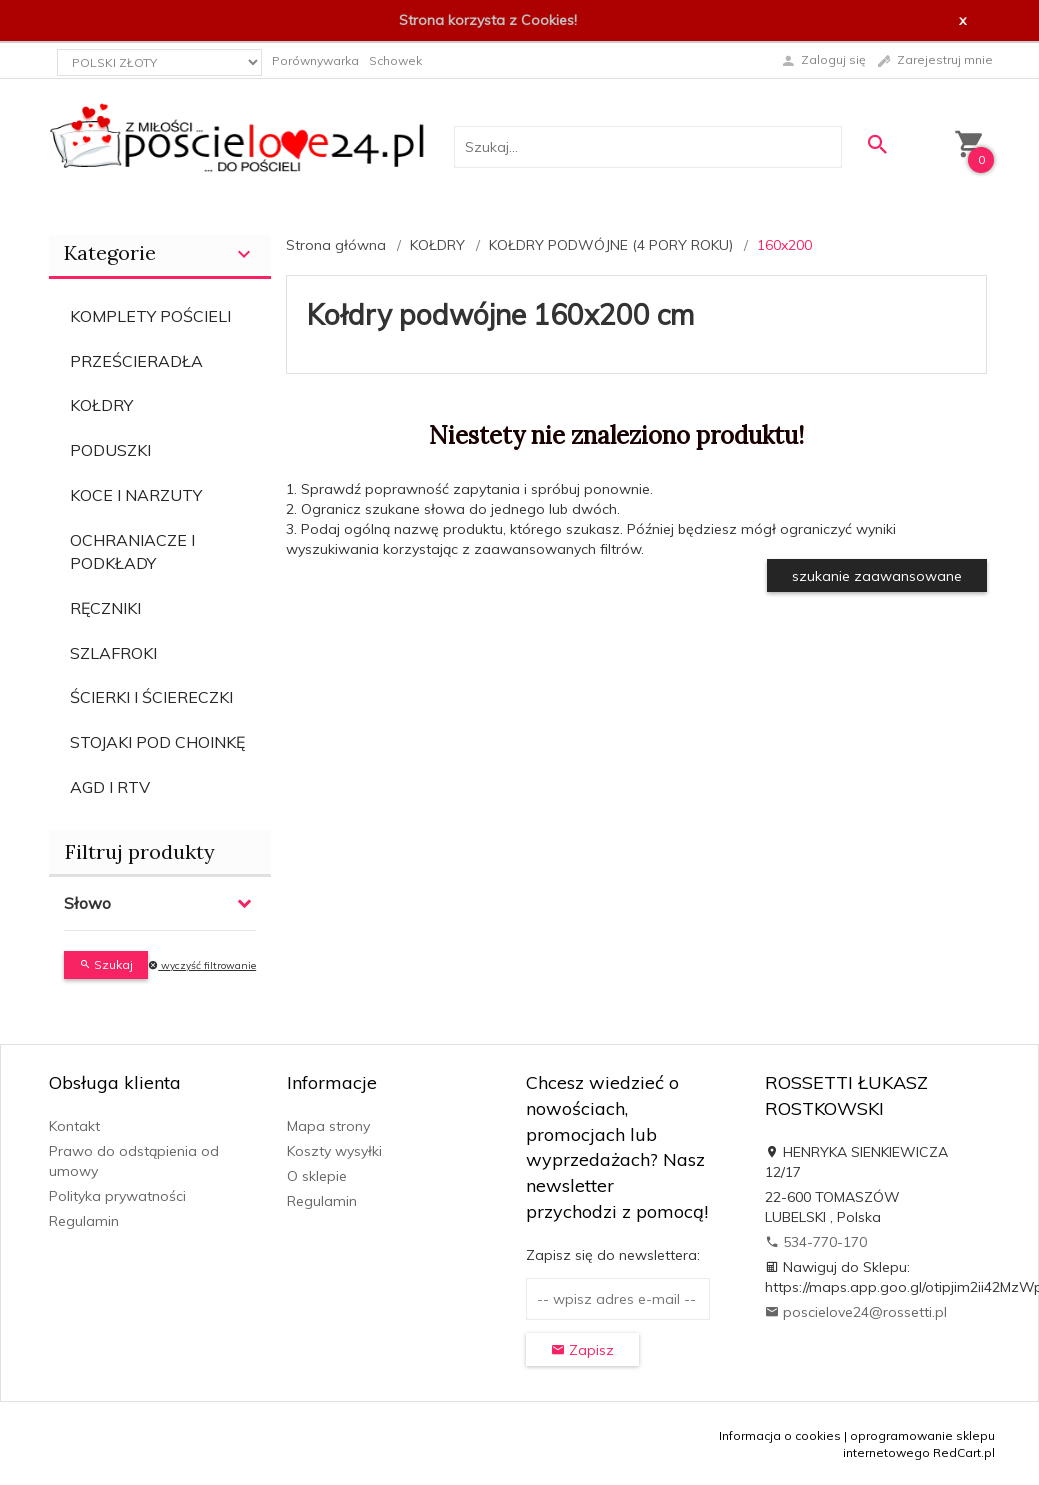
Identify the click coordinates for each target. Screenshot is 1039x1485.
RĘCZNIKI (105, 608)
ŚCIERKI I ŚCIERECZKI (151, 697)
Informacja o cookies (780, 1435)
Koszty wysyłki (334, 1151)
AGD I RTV (110, 787)
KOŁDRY (101, 405)
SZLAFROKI (113, 653)
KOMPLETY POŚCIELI (150, 316)
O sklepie (317, 1176)
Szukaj (106, 964)
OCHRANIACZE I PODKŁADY (132, 551)
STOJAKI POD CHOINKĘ (157, 742)
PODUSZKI (110, 450)
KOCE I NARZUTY (136, 495)
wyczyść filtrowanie (202, 965)
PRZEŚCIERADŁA (136, 361)
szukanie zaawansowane (877, 576)
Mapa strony (328, 1126)
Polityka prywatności (117, 1196)
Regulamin (84, 1221)
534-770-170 (816, 1242)
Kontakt (74, 1126)
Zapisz (582, 1350)
